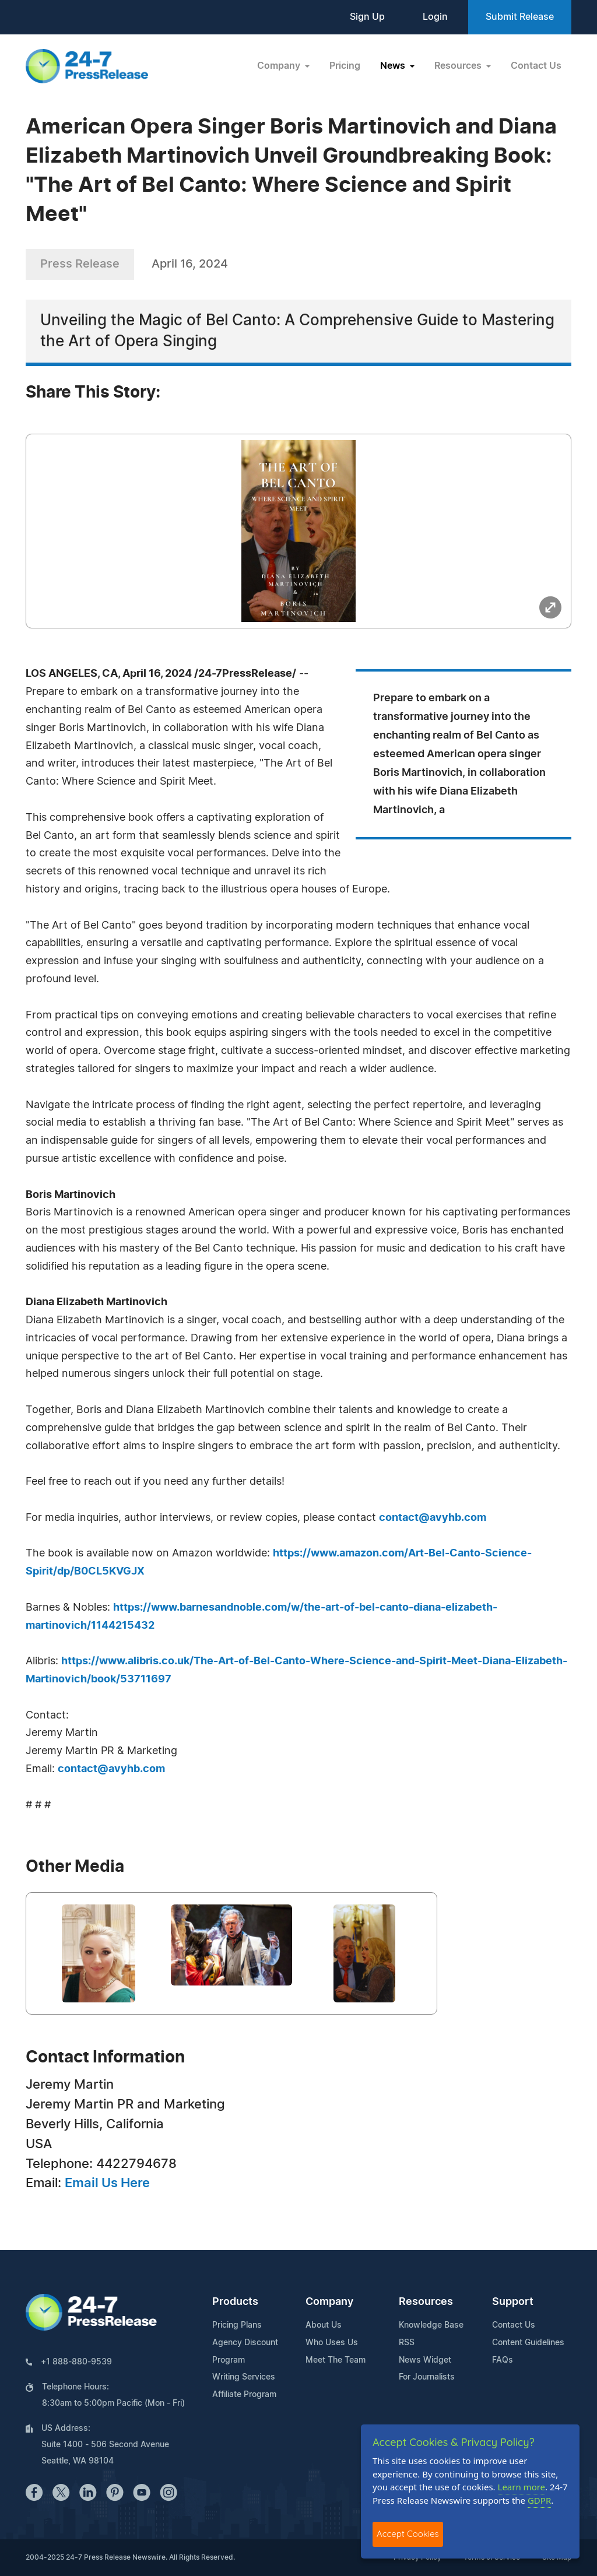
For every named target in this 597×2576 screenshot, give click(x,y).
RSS (407, 2343)
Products (235, 2302)
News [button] (394, 66)
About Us (323, 2325)
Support (512, 2302)
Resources (426, 2302)
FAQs (502, 2360)
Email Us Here (107, 2183)
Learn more (522, 2487)
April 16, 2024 (190, 264)
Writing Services (243, 2377)
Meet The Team (335, 2360)
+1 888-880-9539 (76, 2362)
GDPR (539, 2500)
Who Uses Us (331, 2343)
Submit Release (520, 17)
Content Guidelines (528, 2343)
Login (435, 17)
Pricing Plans (237, 2325)
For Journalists (427, 2377)
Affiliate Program (244, 2395)
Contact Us (536, 66)
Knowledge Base (431, 2325)
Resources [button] (459, 66)
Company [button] (280, 66)
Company (329, 2302)
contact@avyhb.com (432, 1518)
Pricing (344, 66)
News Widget (425, 2360)
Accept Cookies (408, 2533)
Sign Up (367, 17)
